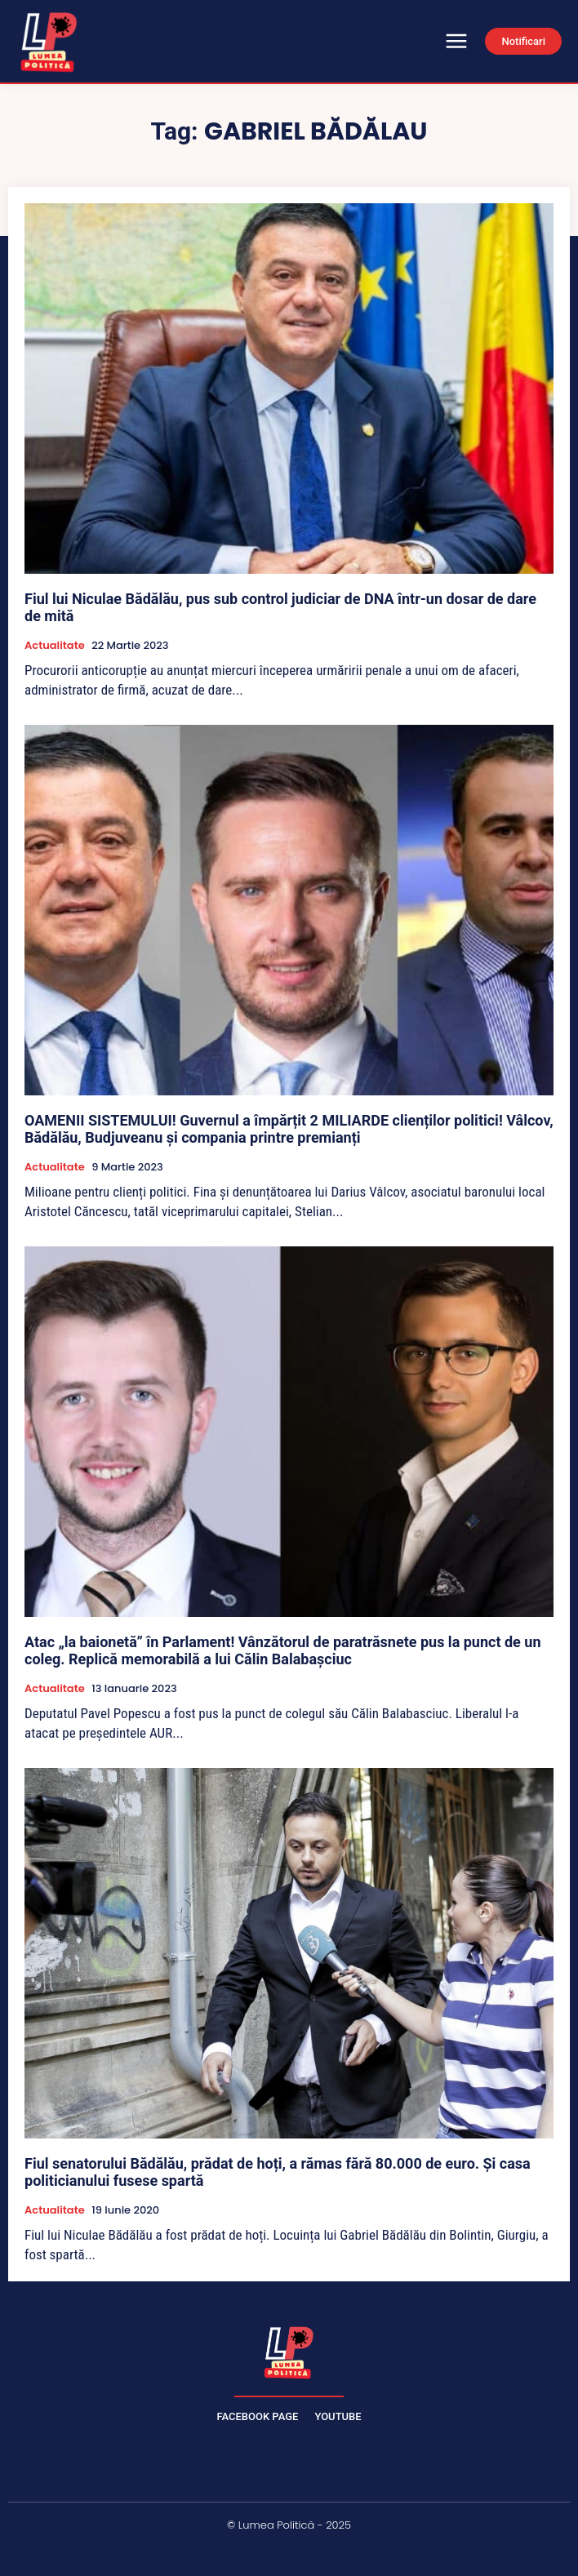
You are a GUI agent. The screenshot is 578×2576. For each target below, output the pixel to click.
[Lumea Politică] (289, 2350)
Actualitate (54, 645)
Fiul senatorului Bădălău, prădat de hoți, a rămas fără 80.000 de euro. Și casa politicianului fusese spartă (277, 2172)
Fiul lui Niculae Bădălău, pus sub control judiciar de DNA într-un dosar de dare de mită (280, 607)
